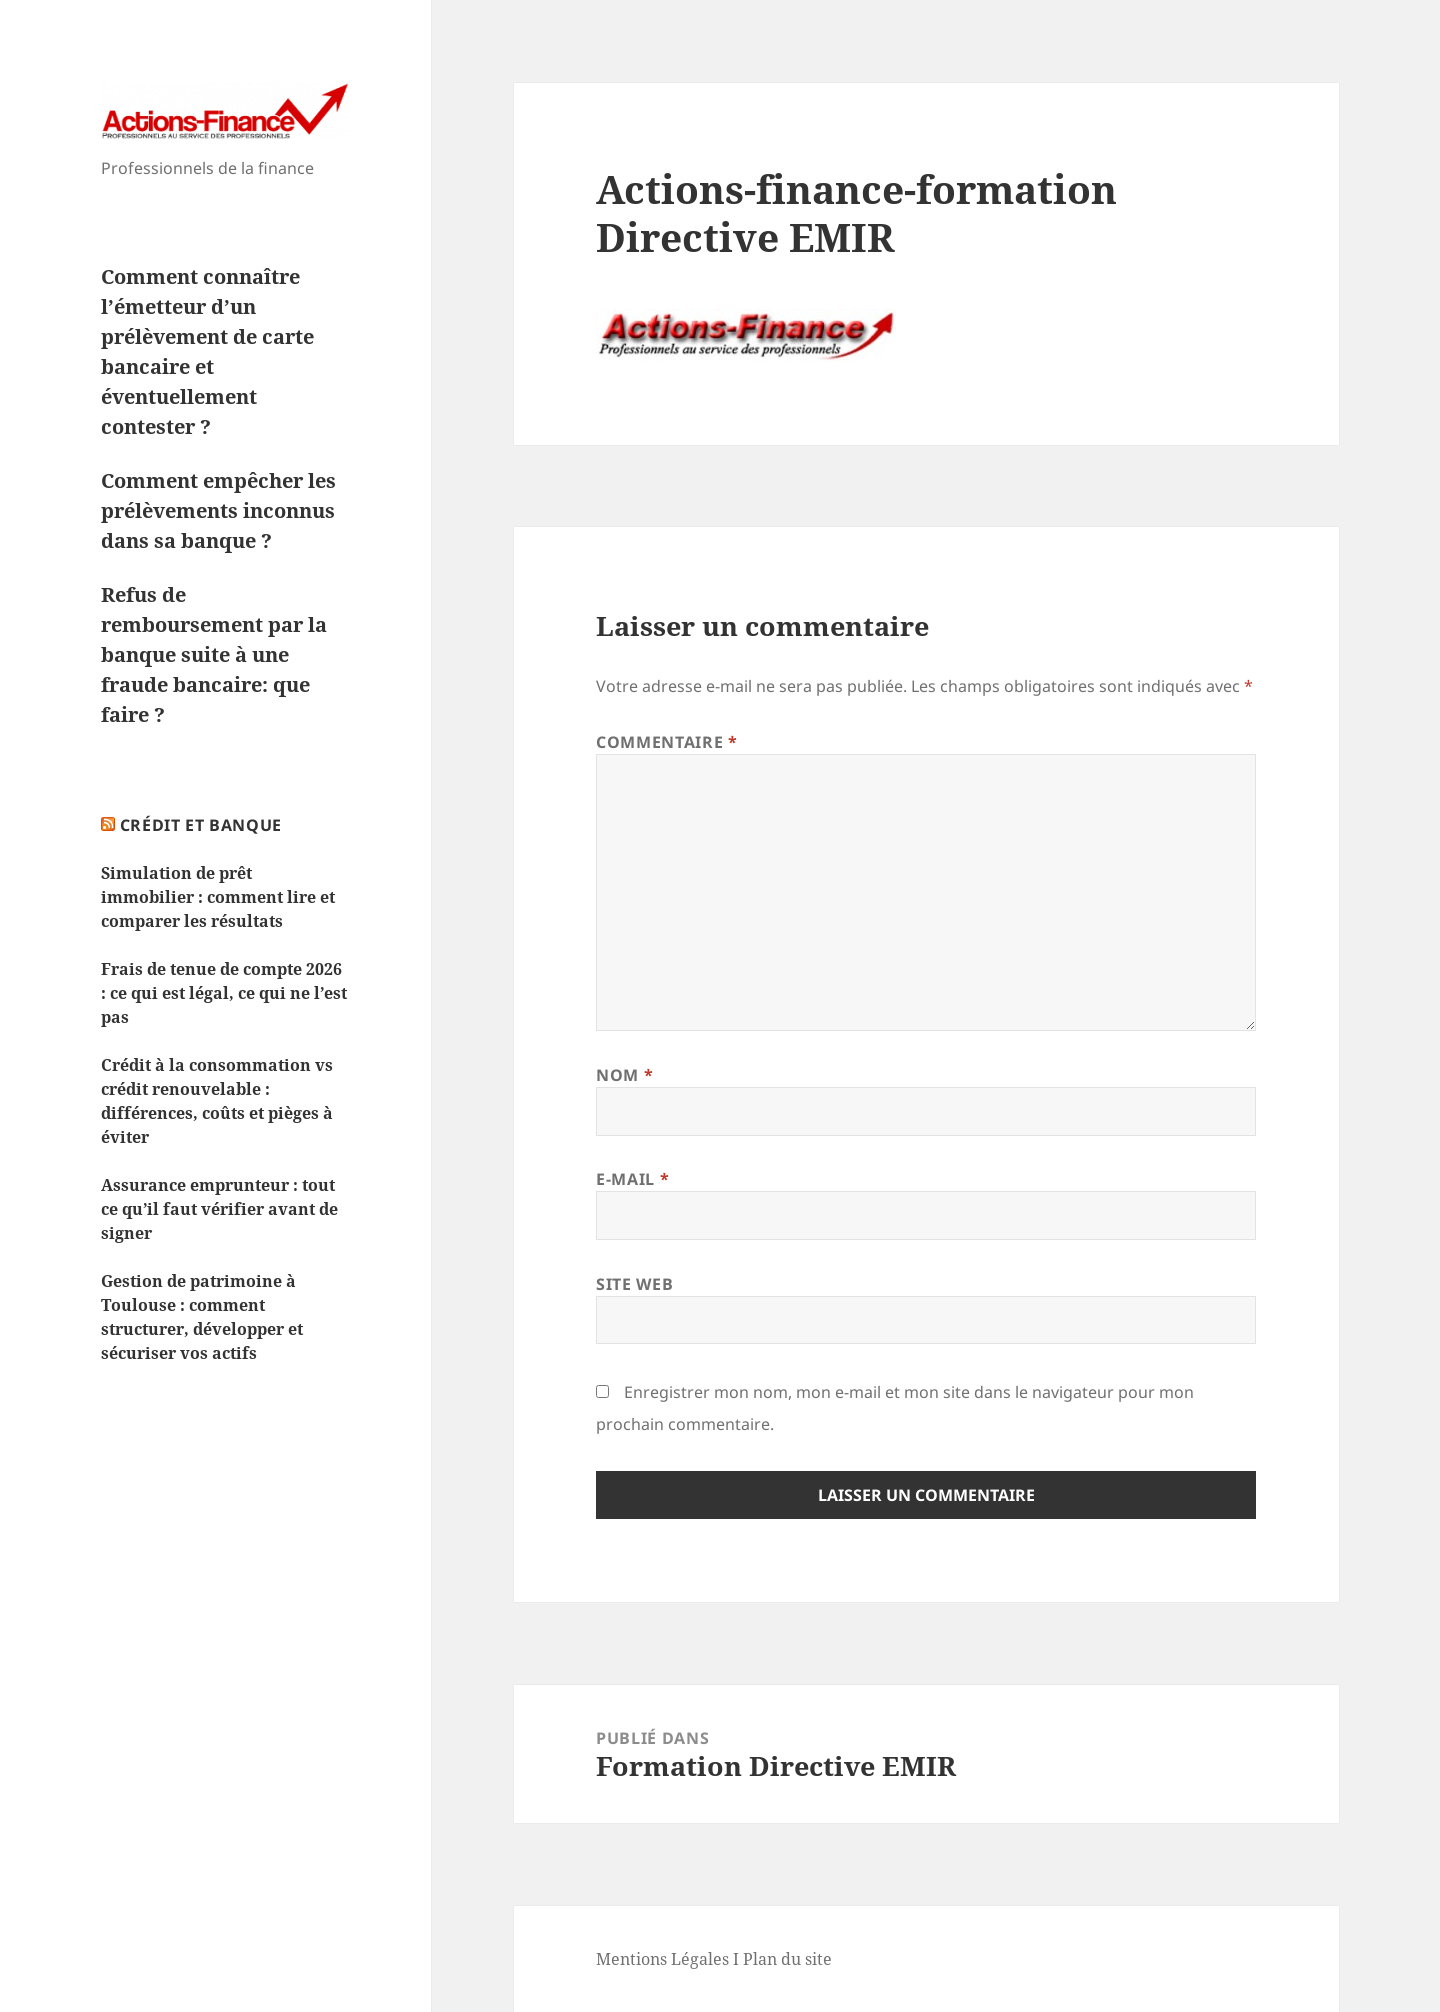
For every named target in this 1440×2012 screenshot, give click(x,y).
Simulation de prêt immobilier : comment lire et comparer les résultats (218, 897)
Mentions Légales (662, 1959)
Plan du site (787, 1959)
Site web (634, 1284)
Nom (624, 1075)
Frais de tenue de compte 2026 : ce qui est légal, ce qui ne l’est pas (224, 993)
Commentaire (666, 742)
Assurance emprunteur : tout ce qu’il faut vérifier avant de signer (219, 1209)
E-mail (632, 1179)
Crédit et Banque (201, 825)
